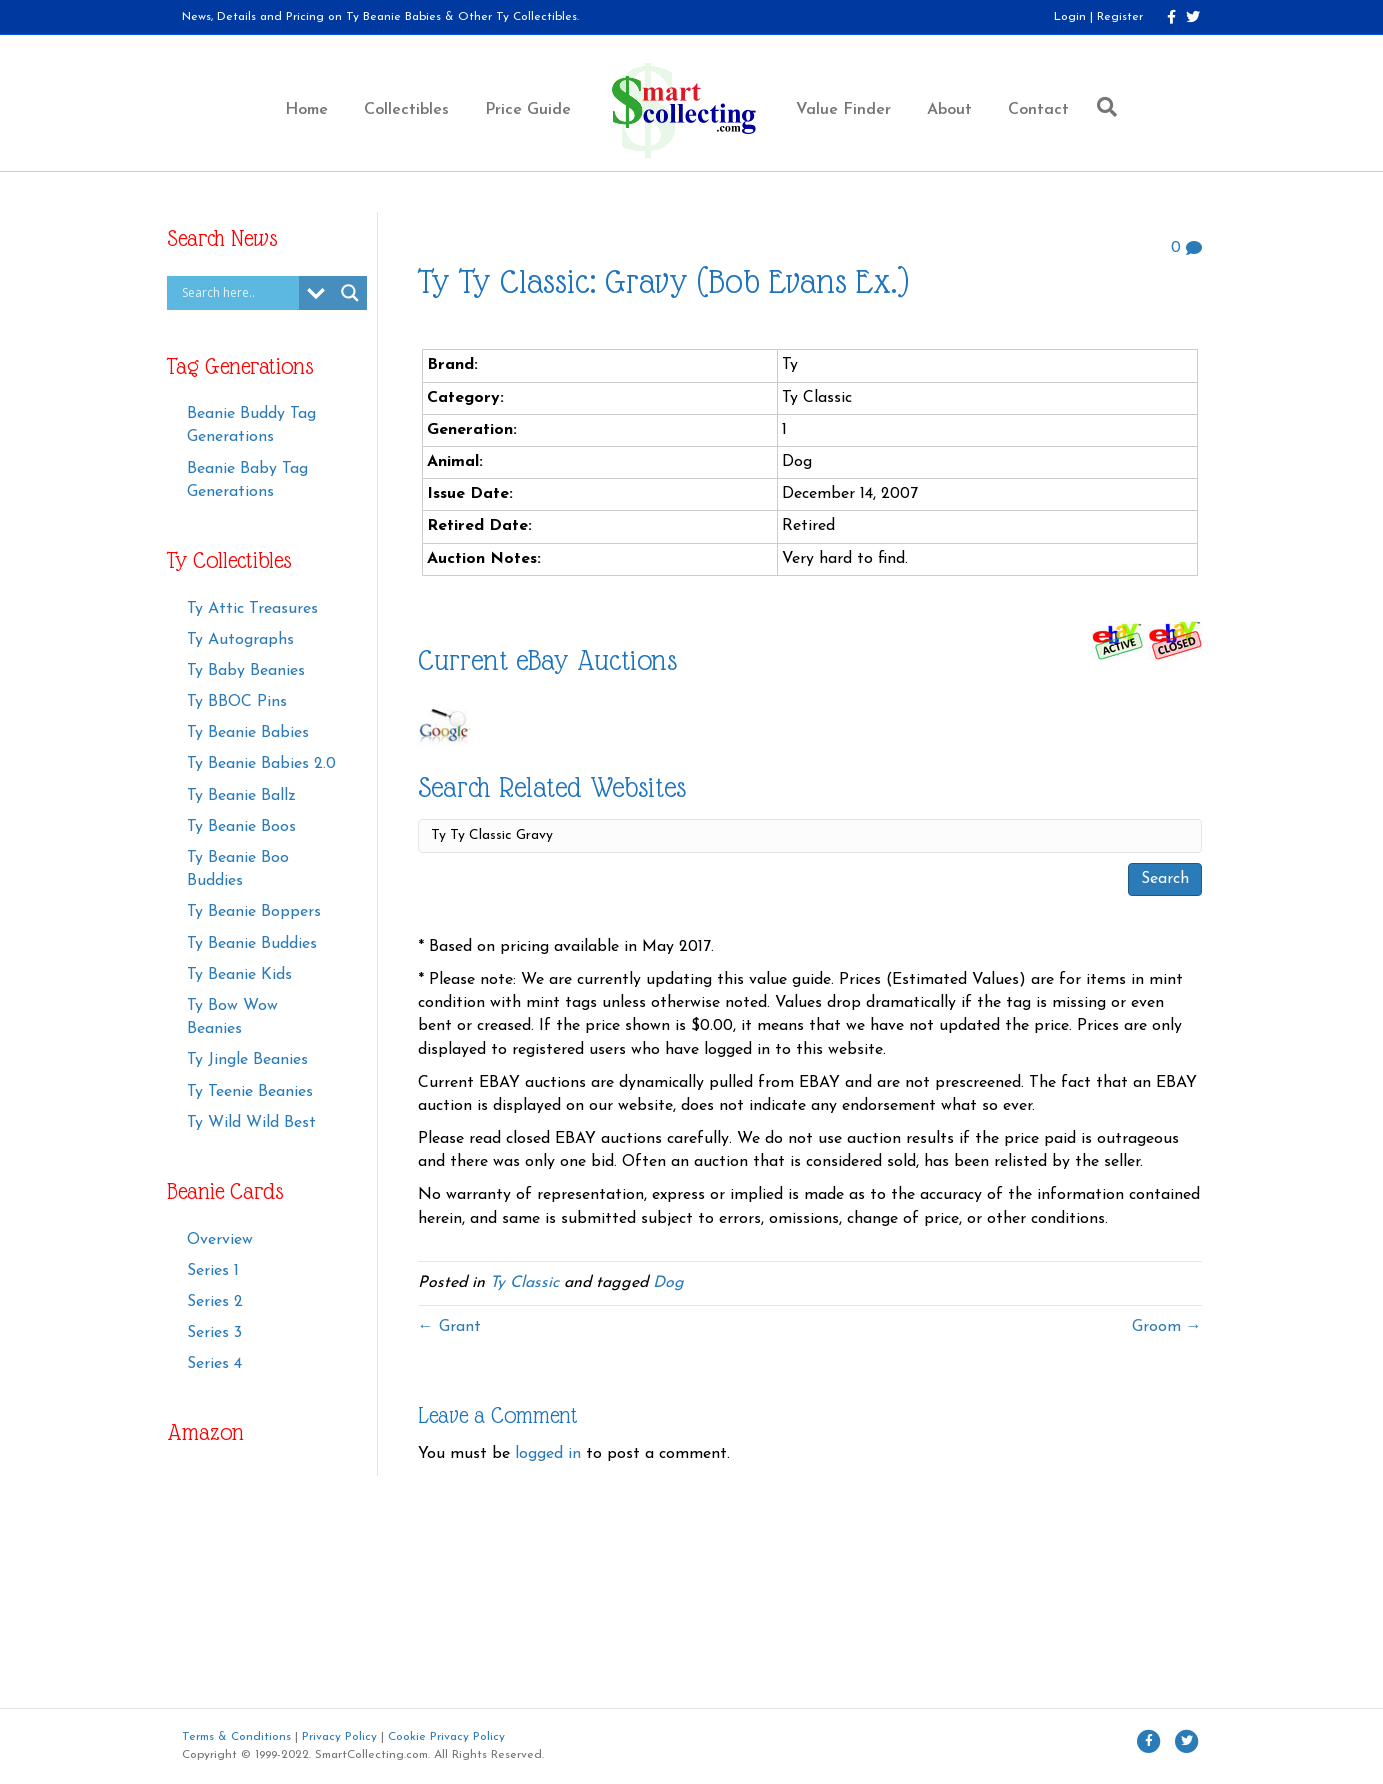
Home (306, 110)
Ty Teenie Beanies (250, 1092)
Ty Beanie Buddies (252, 944)
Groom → (1167, 1327)
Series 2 (215, 1302)
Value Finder (843, 110)
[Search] (1102, 107)
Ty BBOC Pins (237, 702)
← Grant (449, 1327)
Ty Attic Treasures (252, 609)
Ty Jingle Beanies (247, 1060)
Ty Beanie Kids (239, 975)
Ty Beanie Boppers (254, 912)
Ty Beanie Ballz (241, 796)
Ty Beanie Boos (241, 827)
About (949, 110)
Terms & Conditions (236, 1737)
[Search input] (238, 293)
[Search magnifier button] (350, 293)
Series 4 (214, 1364)
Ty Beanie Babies (248, 733)
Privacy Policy (339, 1737)
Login (1070, 17)
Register (1120, 17)
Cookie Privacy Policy (446, 1737)
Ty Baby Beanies (246, 671)
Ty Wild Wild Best (251, 1123)
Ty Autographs (240, 640)
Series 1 (213, 1271)
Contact (1038, 110)
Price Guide (528, 110)
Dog (668, 1283)
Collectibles (406, 110)
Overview (220, 1240)
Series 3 (214, 1333)
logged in (548, 1454)
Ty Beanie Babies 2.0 (261, 764)
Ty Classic (524, 1283)
